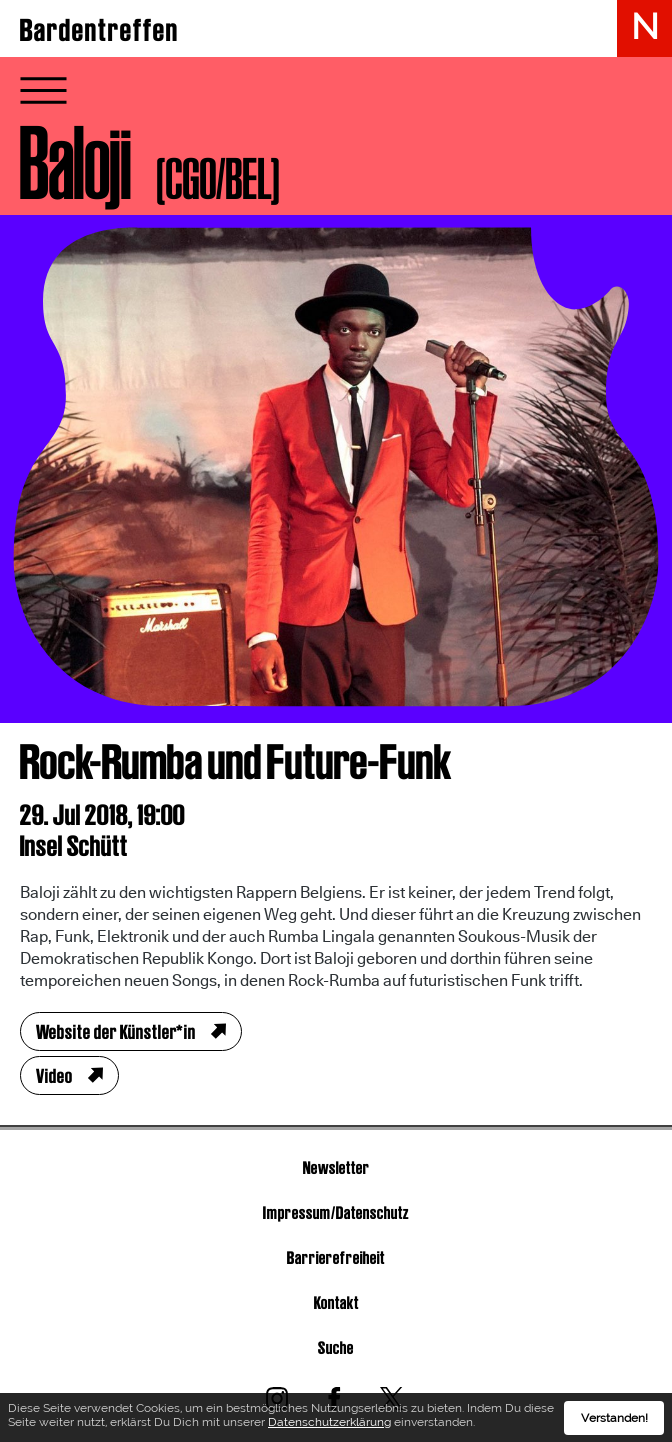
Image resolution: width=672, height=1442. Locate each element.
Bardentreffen (99, 30)
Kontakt (336, 1302)
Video (54, 1076)
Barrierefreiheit (336, 1257)
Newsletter (336, 1167)
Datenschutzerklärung (329, 1424)
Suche (336, 1347)
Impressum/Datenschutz (336, 1212)
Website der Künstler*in (116, 1032)
